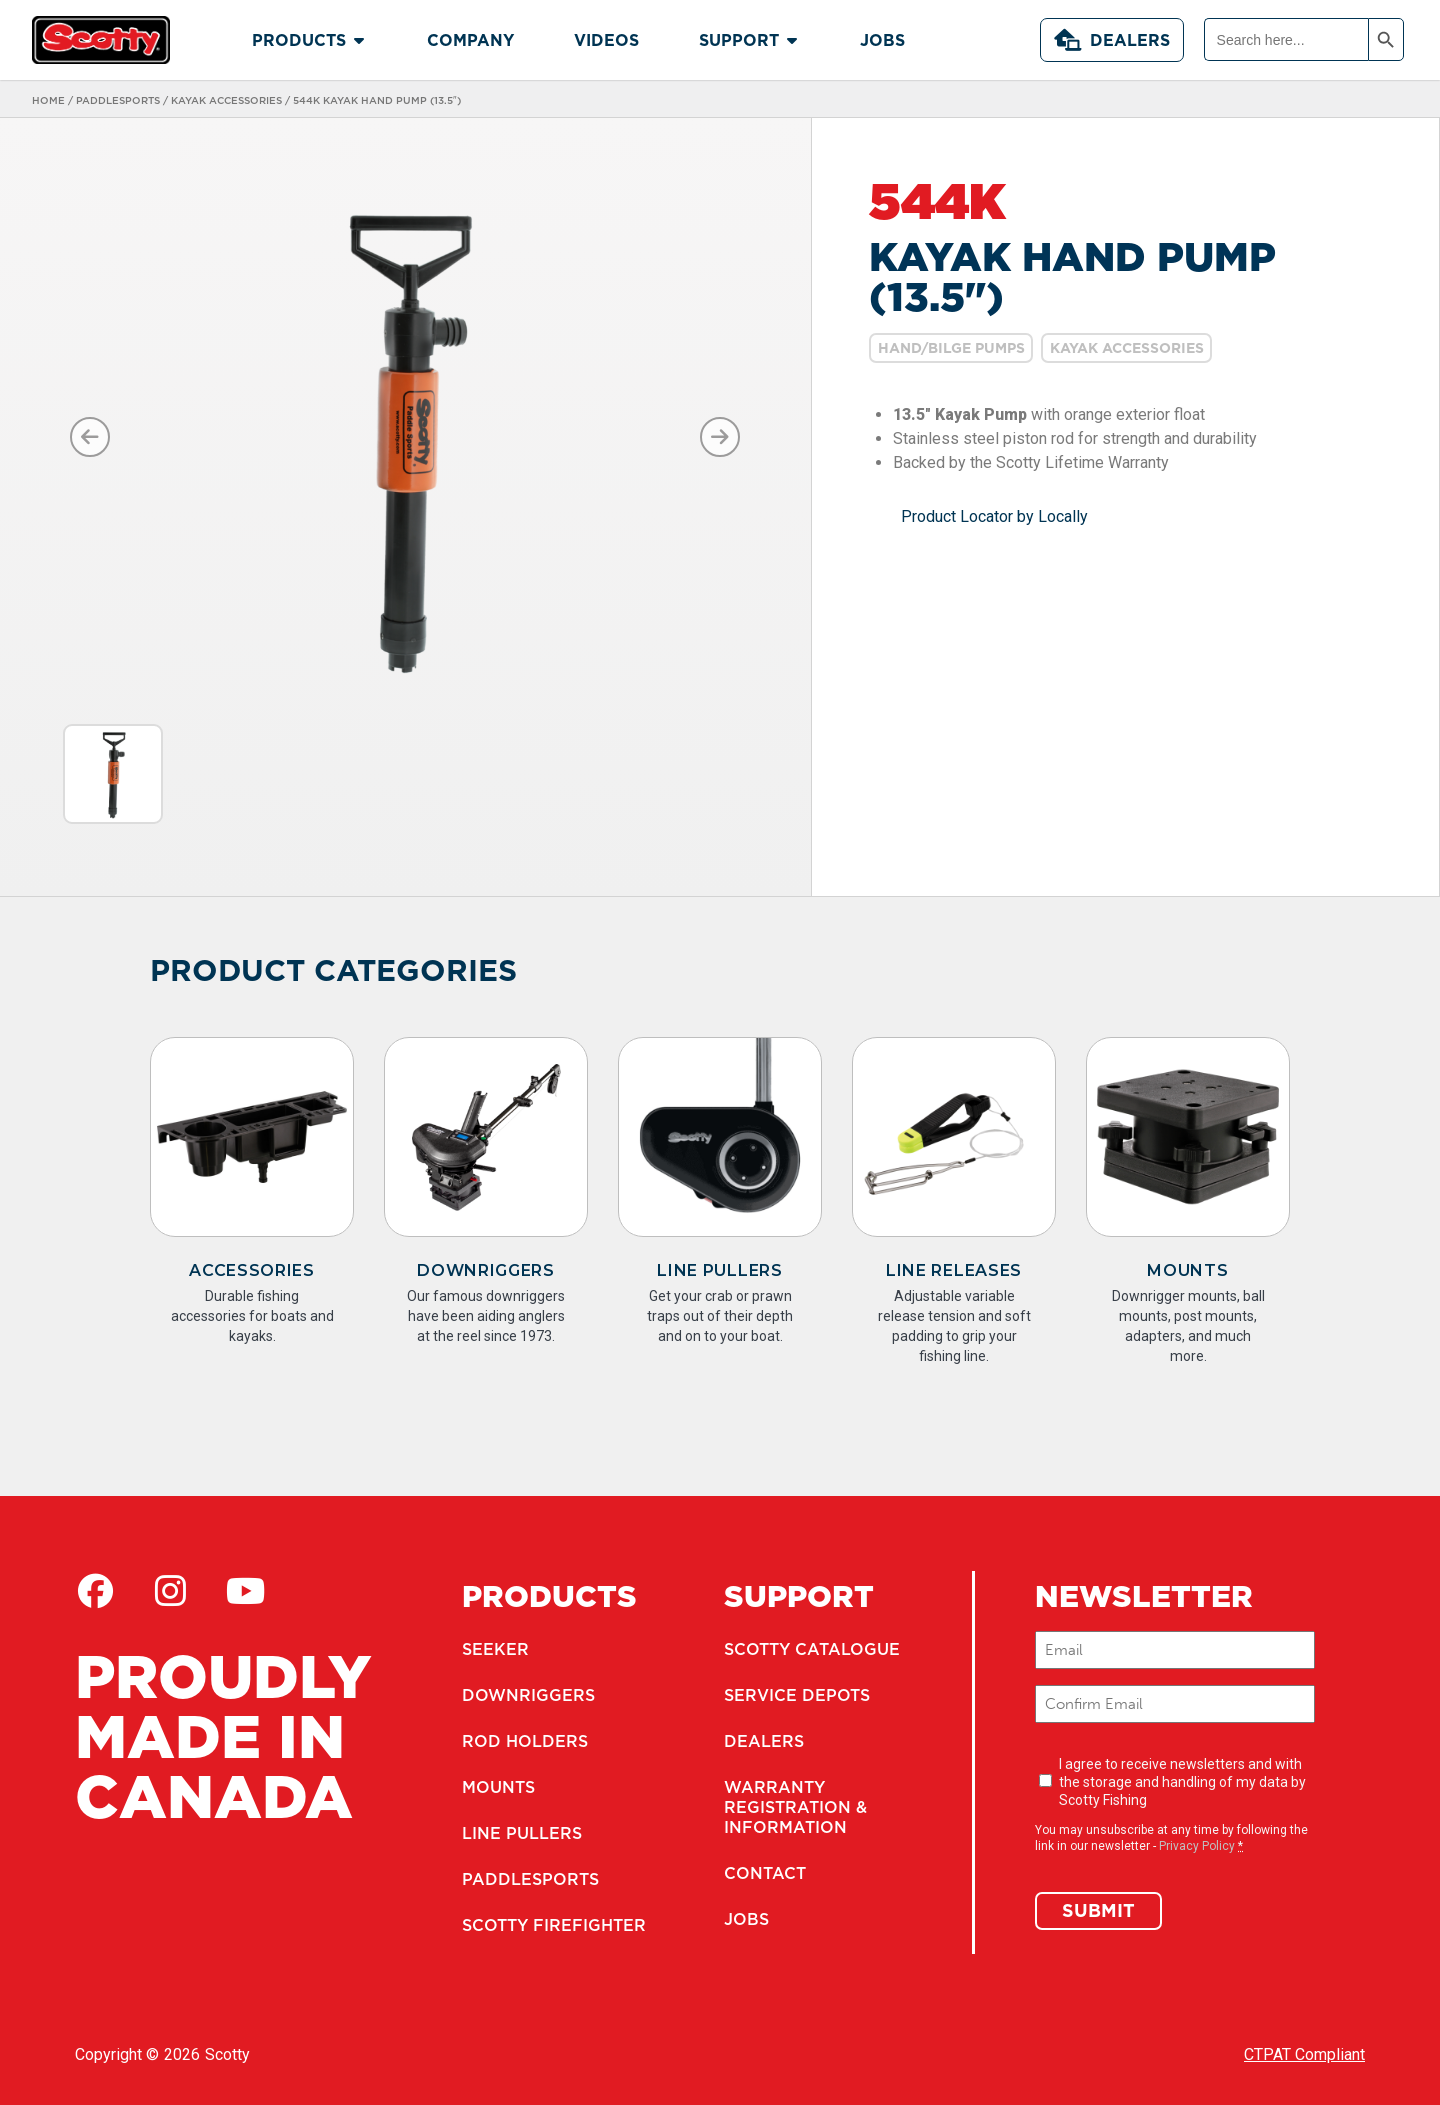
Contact (765, 1873)
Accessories (252, 1270)
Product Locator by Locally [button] (994, 516)
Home (48, 100)
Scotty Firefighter (554, 1925)
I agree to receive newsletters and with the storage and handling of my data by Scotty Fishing (1182, 1782)
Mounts (1187, 1270)
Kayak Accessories (226, 100)
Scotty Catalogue (812, 1649)
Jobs (746, 1919)
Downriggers (486, 1270)
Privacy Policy (1197, 1846)
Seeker (495, 1649)
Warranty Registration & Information (795, 1807)
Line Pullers (719, 1270)
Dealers (1112, 40)
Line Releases (954, 1270)
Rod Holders (525, 1741)
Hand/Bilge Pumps (951, 348)
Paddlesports (118, 100)
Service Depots (797, 1695)
